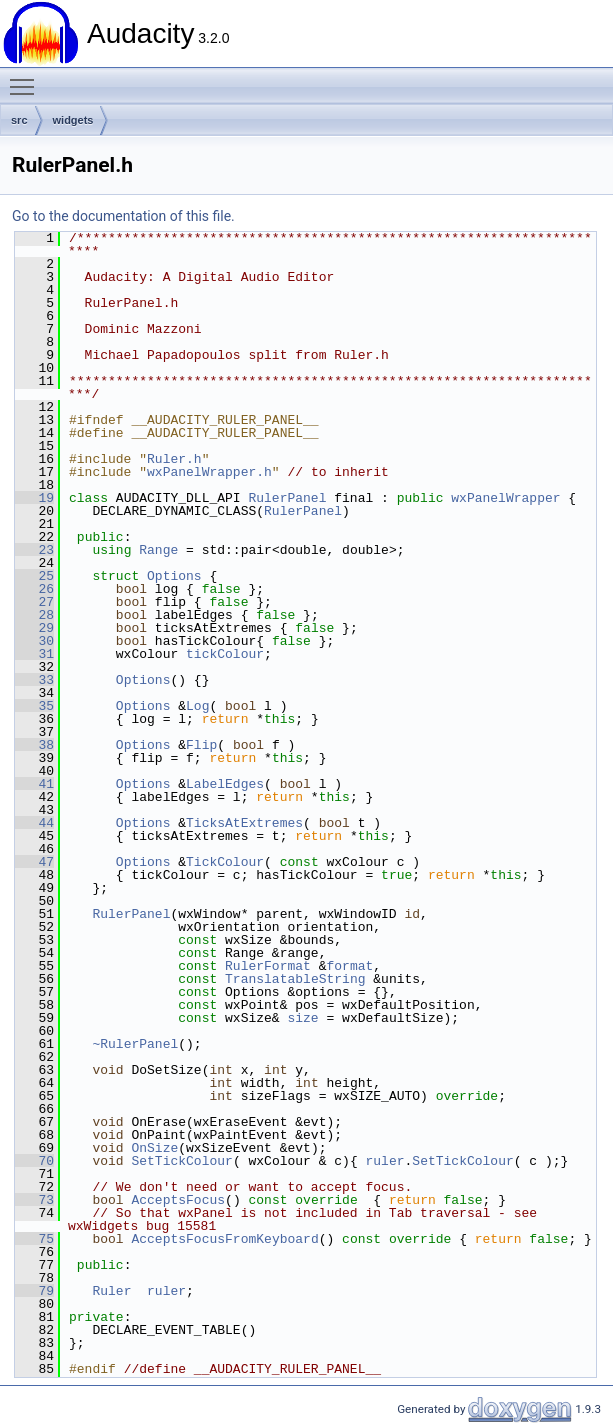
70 (34, 1161)
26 (34, 589)
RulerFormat (268, 966)
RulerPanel (287, 498)
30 (34, 641)
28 (34, 615)
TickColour (225, 862)
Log (197, 706)
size (302, 1018)
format (349, 966)
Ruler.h (174, 459)
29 (34, 628)
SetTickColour (181, 1161)
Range (158, 550)
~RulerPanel (135, 1044)
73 (34, 1200)
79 (34, 1291)
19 (34, 498)
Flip (201, 745)
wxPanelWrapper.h (209, 472)
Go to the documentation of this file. (123, 216)
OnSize (154, 1148)
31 (34, 654)
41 (34, 784)
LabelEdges (225, 784)
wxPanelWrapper (505, 498)
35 (34, 706)
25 (34, 576)
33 (34, 680)
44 (34, 823)
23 (34, 550)
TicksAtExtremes (244, 823)
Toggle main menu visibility (27, 78)
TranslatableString (295, 979)
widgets (73, 120)
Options (174, 576)
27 (34, 602)
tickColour (225, 654)
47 (34, 862)
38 (34, 745)
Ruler (111, 1291)
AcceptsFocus (178, 1200)
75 (34, 1239)
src (19, 120)
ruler (384, 1161)
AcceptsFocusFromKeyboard (224, 1239)
